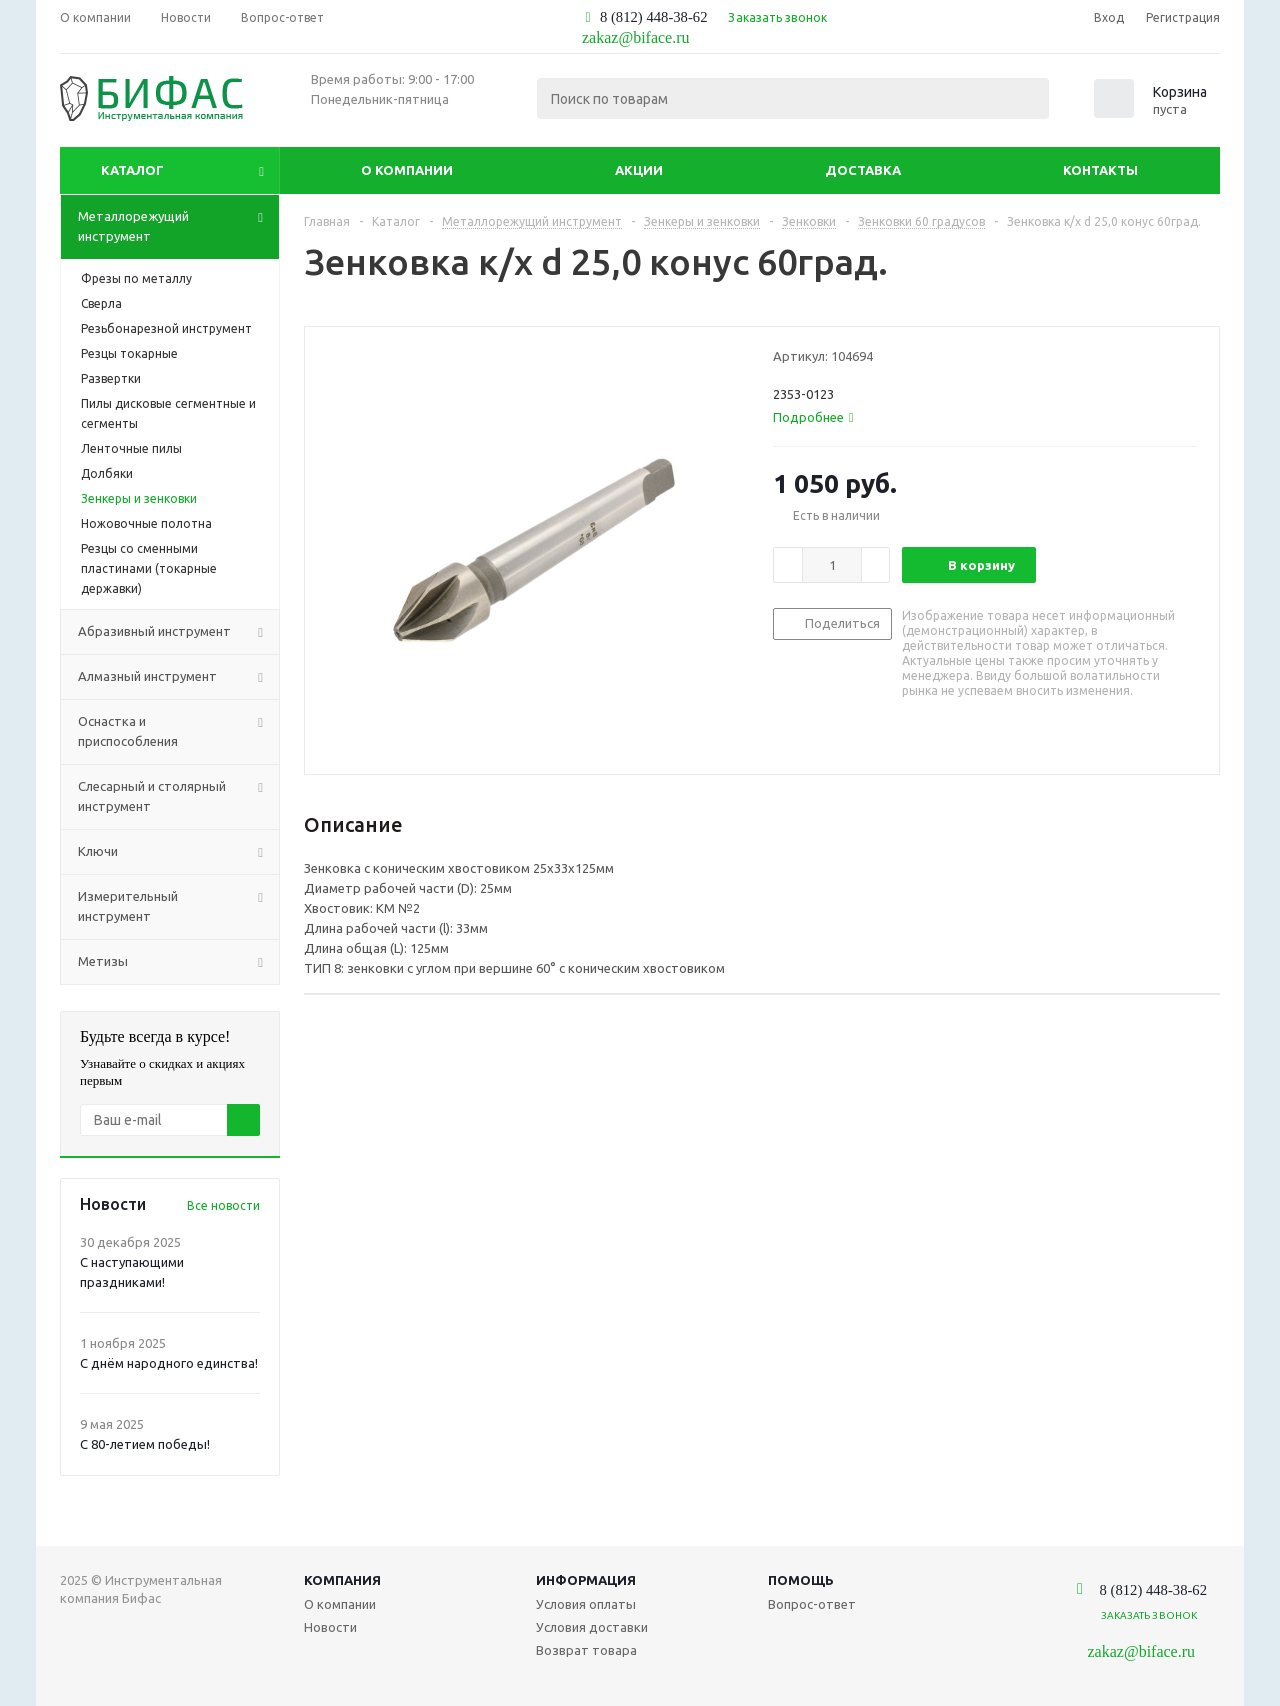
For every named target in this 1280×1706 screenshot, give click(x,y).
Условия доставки (592, 1627)
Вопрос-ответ (812, 1604)
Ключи (178, 852)
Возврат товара (586, 1650)
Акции (639, 170)
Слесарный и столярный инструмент (178, 797)
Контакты (1100, 170)
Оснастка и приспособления (178, 732)
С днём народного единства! (169, 1363)
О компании (407, 170)
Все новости (223, 1205)
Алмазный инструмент (178, 677)
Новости (330, 1627)
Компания (342, 1580)
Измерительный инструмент (178, 907)
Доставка (863, 170)
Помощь (801, 1580)
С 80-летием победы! (145, 1444)
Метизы (178, 962)
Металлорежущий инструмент (178, 227)
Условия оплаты (586, 1604)
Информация (586, 1580)
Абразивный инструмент (178, 632)
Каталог (132, 170)
